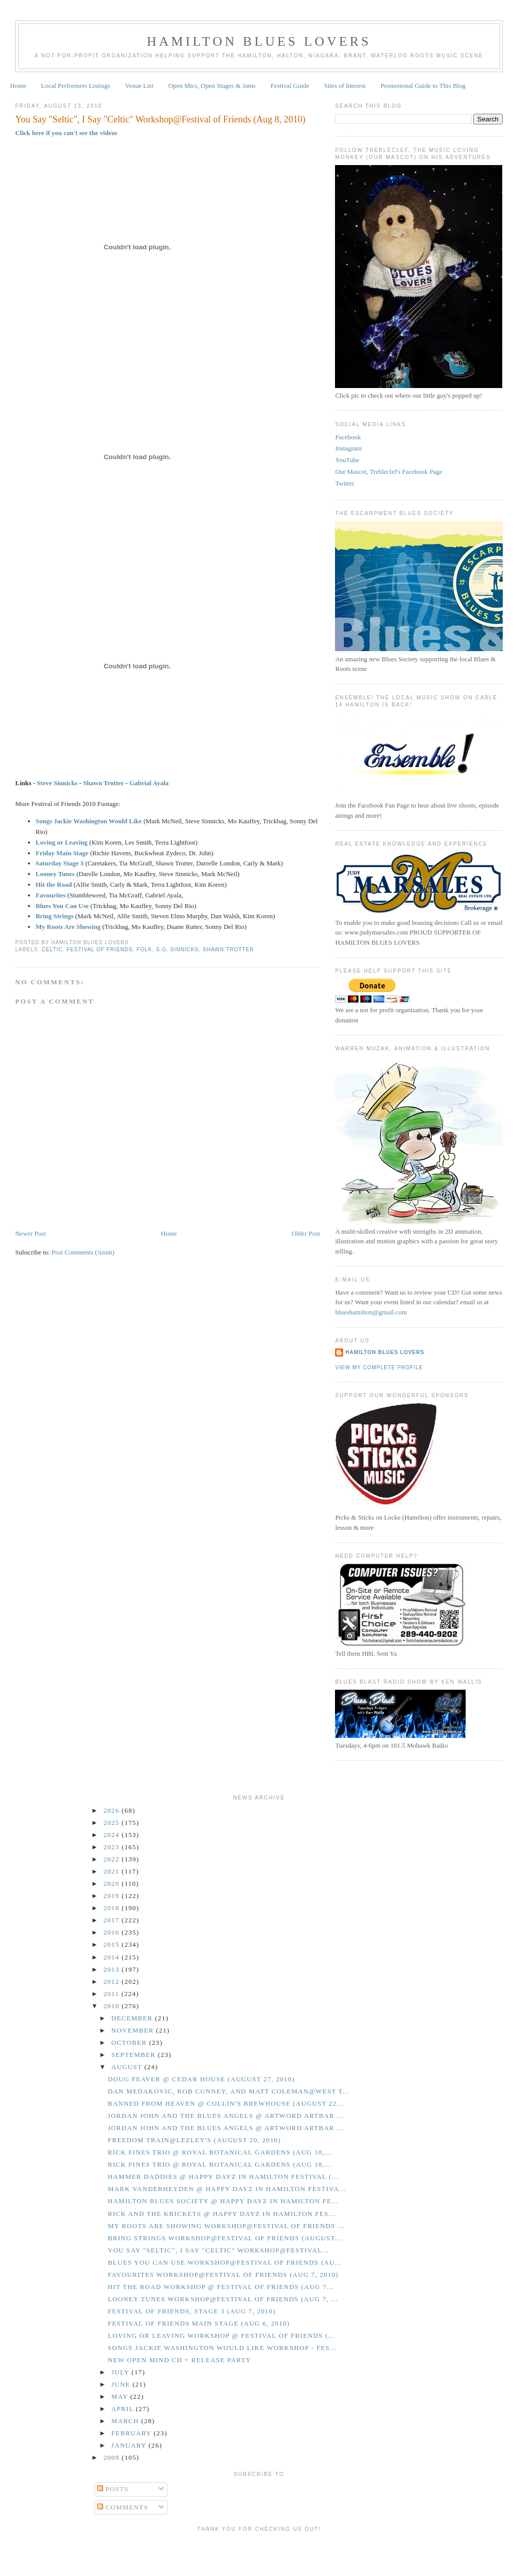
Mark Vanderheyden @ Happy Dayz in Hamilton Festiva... (227, 2189)
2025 (113, 1822)
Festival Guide (289, 85)
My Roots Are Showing (68, 926)
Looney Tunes (55, 874)
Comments (122, 2507)
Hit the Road (54, 884)
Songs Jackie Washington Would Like (89, 821)
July (121, 2372)
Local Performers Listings (75, 85)
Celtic (52, 949)
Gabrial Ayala (148, 783)
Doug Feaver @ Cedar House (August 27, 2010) (201, 2079)
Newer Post (30, 1233)
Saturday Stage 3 (60, 863)
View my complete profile (379, 1367)
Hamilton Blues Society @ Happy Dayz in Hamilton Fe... (223, 2201)
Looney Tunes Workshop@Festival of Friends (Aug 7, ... (223, 2299)
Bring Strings (55, 916)
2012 (113, 1981)
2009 (113, 2457)
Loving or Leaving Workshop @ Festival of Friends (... (221, 2335)
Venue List (139, 85)
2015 (113, 1944)
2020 (113, 1883)
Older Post (306, 1233)
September (134, 2054)
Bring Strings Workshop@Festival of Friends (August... (225, 2238)
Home (18, 85)
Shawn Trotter (103, 783)
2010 (113, 2006)
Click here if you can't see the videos (66, 133)
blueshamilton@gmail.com (371, 1312)
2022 (113, 1859)
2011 (112, 1994)
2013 (113, 1969)
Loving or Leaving (61, 842)
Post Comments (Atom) (82, 1252)
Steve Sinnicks (57, 783)
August (127, 2067)
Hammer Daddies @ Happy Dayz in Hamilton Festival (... (223, 2176)
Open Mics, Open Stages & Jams (212, 85)
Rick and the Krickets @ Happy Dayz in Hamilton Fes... (222, 2213)
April (123, 2408)
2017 (113, 1920)
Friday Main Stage (62, 853)
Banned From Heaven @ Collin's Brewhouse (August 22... (226, 2103)
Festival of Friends (100, 949)
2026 (113, 1810)
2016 (113, 1932)
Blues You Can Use (62, 906)
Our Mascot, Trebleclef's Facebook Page (388, 471)
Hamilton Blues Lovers (259, 41)
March (126, 2421)
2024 (113, 1835)
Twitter (344, 483)
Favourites (51, 895)
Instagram (348, 448)
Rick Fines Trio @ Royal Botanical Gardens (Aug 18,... (219, 2152)
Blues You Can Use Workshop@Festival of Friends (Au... (225, 2262)
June (122, 2384)
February (132, 2433)
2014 (113, 1957)
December (133, 2018)
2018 (113, 1908)
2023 (113, 1847)
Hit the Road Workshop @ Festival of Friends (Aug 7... (220, 2287)
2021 (113, 1871)
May (120, 2396)
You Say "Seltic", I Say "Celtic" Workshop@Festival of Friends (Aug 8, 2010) (160, 119)
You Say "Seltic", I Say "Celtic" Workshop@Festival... (218, 2250)
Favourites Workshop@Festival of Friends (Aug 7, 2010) (223, 2274)
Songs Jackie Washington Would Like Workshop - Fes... (222, 2348)
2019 (113, 1895)
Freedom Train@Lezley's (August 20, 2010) (194, 2140)
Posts (113, 2489)
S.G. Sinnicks (177, 949)
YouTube (347, 460)
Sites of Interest (345, 85)
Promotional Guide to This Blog (422, 85)
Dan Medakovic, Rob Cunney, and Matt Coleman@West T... (228, 2091)
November (133, 2030)
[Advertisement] (259, 2552)
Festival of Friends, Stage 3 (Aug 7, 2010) (192, 2311)
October (130, 2042)
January (129, 2445)
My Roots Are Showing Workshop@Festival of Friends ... (226, 2226)
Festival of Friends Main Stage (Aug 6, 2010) (199, 2323)
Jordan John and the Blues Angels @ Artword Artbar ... (226, 2115)
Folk (145, 949)
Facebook (348, 437)
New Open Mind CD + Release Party (179, 2360)
